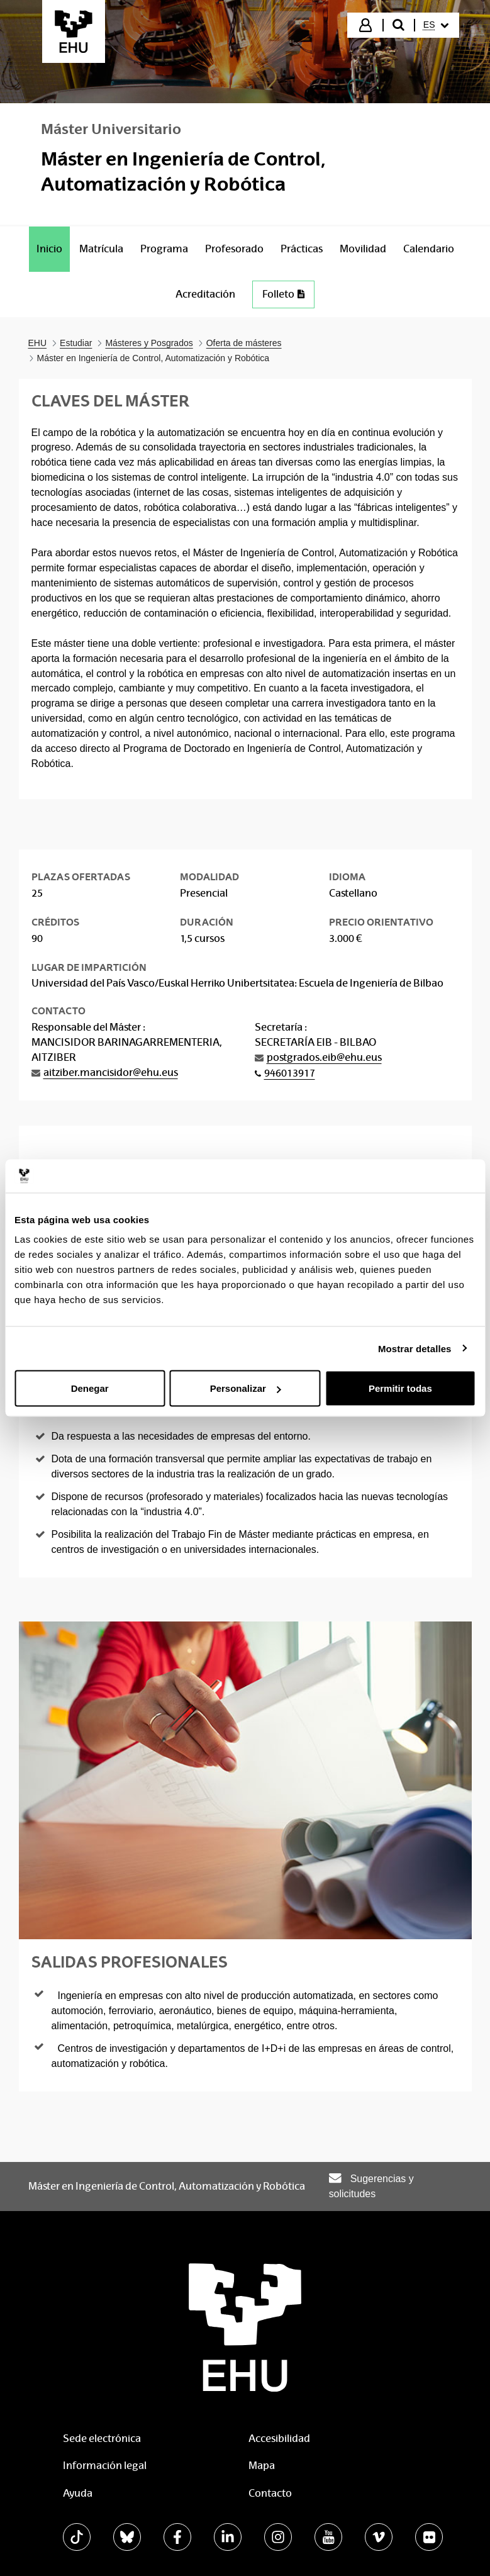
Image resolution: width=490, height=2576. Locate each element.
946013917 (289, 1073)
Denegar (90, 1388)
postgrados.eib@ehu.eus (324, 1057)
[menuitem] (435, 25)
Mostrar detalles (415, 1348)
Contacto (270, 2493)
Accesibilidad (279, 2438)
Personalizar (245, 1388)
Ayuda (77, 2493)
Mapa (261, 2466)
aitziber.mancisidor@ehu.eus (110, 1072)
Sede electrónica (102, 2438)
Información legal (105, 2466)
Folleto (283, 294)
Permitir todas (400, 1388)
